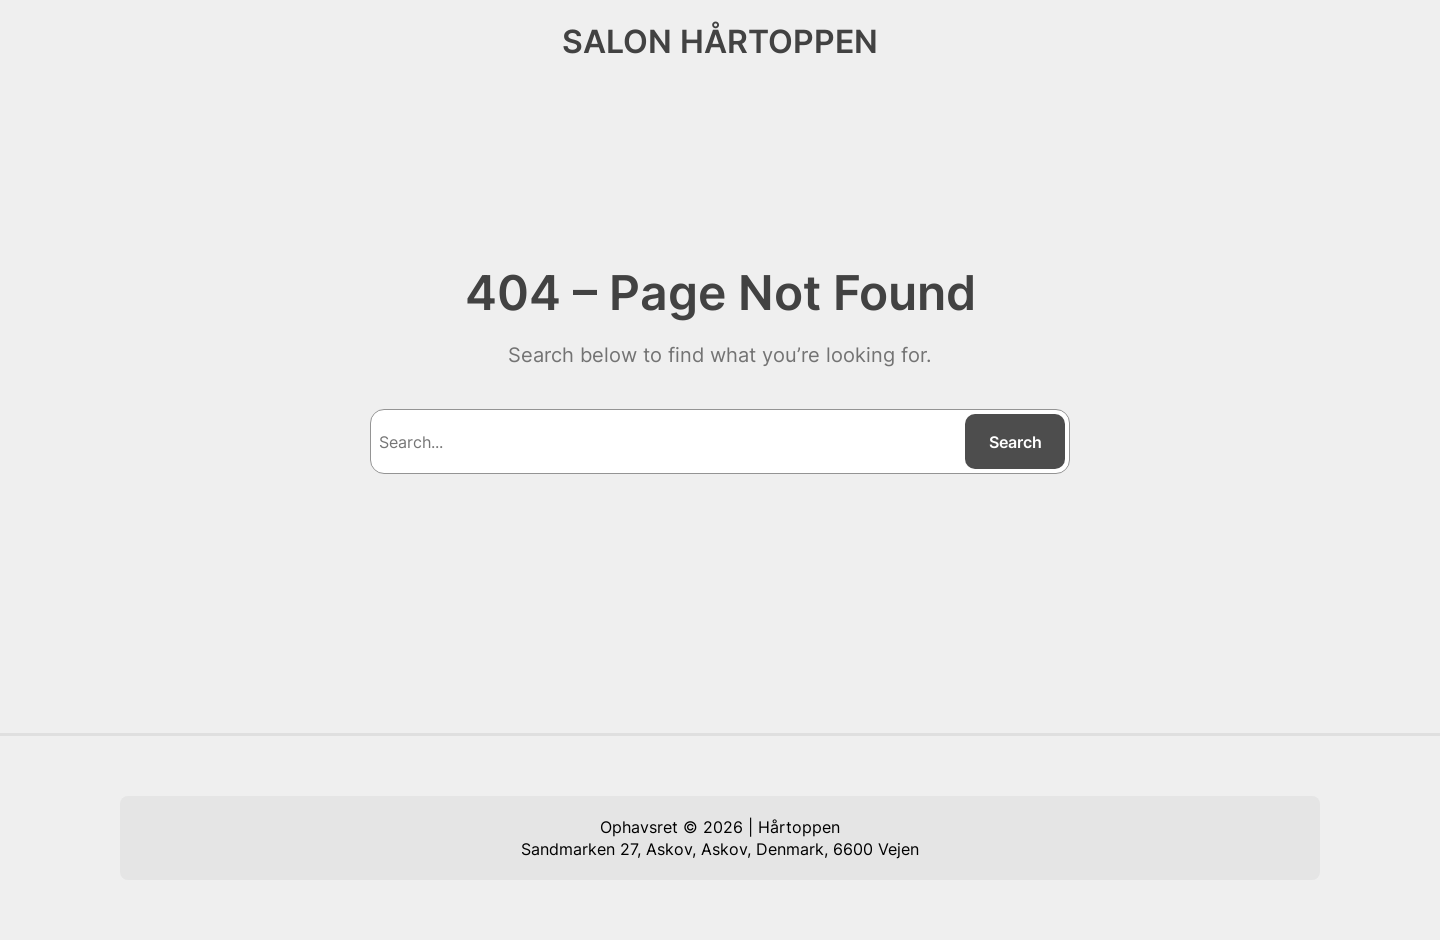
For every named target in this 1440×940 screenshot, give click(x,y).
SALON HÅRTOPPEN (720, 41)
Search (1015, 442)
